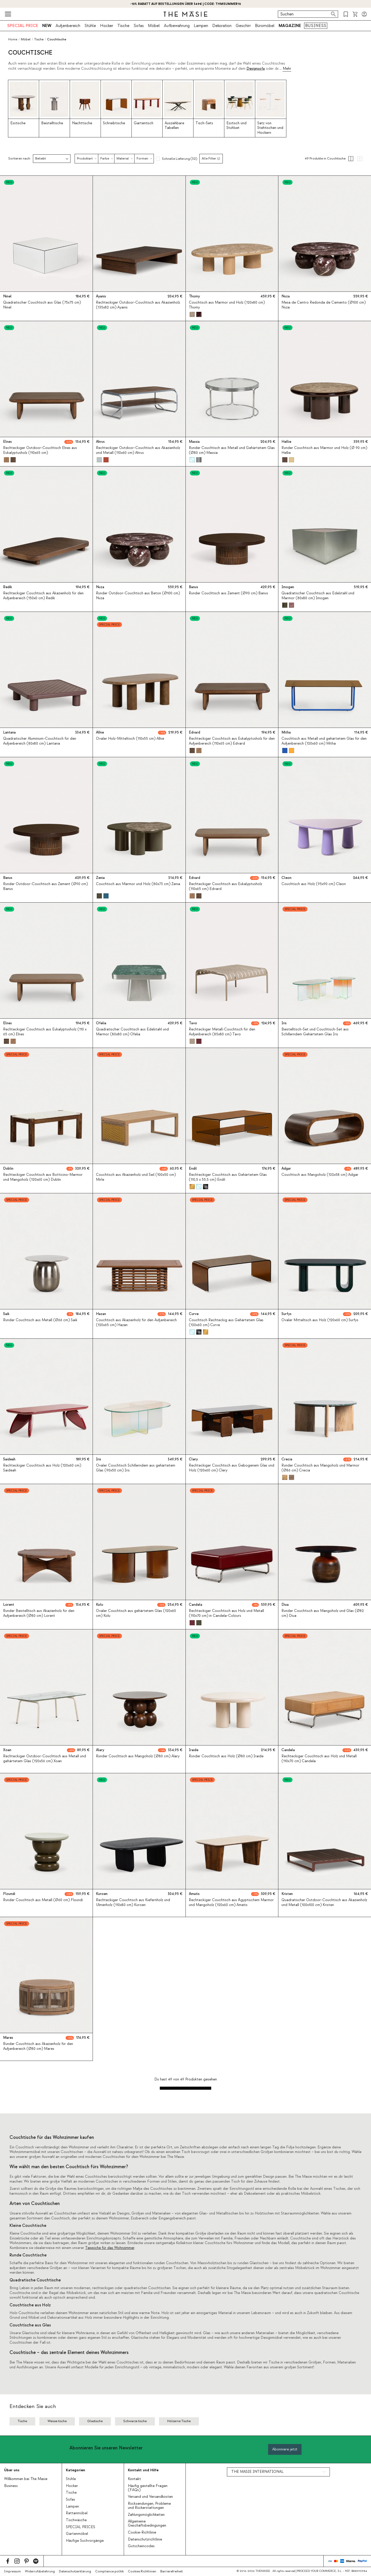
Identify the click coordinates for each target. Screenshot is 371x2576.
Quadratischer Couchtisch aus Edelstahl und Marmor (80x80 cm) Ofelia (132, 1032)
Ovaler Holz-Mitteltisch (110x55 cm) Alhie (130, 738)
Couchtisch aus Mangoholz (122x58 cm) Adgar (319, 1174)
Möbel (154, 25)
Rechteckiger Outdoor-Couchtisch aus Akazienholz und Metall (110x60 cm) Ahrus (138, 450)
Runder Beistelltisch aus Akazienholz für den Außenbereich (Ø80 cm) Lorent (38, 1613)
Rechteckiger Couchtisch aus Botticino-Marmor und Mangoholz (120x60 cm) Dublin (43, 1177)
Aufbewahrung (177, 25)
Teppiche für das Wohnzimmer (109, 2248)
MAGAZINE (290, 25)
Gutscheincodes (141, 2546)
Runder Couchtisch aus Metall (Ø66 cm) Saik (40, 1320)
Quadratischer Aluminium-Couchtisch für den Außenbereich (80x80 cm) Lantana (39, 741)
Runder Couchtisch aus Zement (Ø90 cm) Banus (228, 593)
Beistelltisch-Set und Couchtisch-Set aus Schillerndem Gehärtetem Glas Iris (315, 1032)
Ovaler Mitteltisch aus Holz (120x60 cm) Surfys (319, 1320)
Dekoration (222, 25)
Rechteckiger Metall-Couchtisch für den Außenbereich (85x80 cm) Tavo (222, 1032)
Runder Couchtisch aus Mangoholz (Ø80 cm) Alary (138, 1756)
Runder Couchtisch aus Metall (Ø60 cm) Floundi (43, 1900)
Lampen (201, 25)
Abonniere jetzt (284, 2449)
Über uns (11, 2470)
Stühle (90, 25)
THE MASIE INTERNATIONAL (257, 2471)
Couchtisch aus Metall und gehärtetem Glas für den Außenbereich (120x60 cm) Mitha (324, 741)
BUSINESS (315, 25)
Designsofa (255, 68)
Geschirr (243, 25)
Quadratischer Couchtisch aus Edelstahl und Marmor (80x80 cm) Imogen (317, 596)
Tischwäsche (76, 2520)
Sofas (139, 25)
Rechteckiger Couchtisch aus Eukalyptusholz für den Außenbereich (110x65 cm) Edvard (232, 741)
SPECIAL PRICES (80, 2527)
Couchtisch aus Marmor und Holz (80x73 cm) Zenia (138, 884)
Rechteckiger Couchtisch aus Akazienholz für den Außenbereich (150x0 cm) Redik (43, 596)
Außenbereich (68, 25)
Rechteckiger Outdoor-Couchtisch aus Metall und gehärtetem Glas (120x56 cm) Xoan (44, 1758)
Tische (123, 25)
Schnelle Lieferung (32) (179, 159)
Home (12, 39)
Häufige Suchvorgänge (85, 2540)
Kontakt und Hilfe (143, 2470)
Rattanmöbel (76, 2513)
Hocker (106, 25)
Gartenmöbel (77, 2533)
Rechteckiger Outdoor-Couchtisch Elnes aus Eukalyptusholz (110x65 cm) (40, 450)
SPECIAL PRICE (22, 25)
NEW (46, 25)
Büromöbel (265, 25)
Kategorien (75, 2470)
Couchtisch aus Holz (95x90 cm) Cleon (313, 884)
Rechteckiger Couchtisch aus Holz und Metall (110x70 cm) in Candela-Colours (226, 1613)
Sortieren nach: (19, 159)
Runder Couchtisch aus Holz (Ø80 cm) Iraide (226, 1756)
